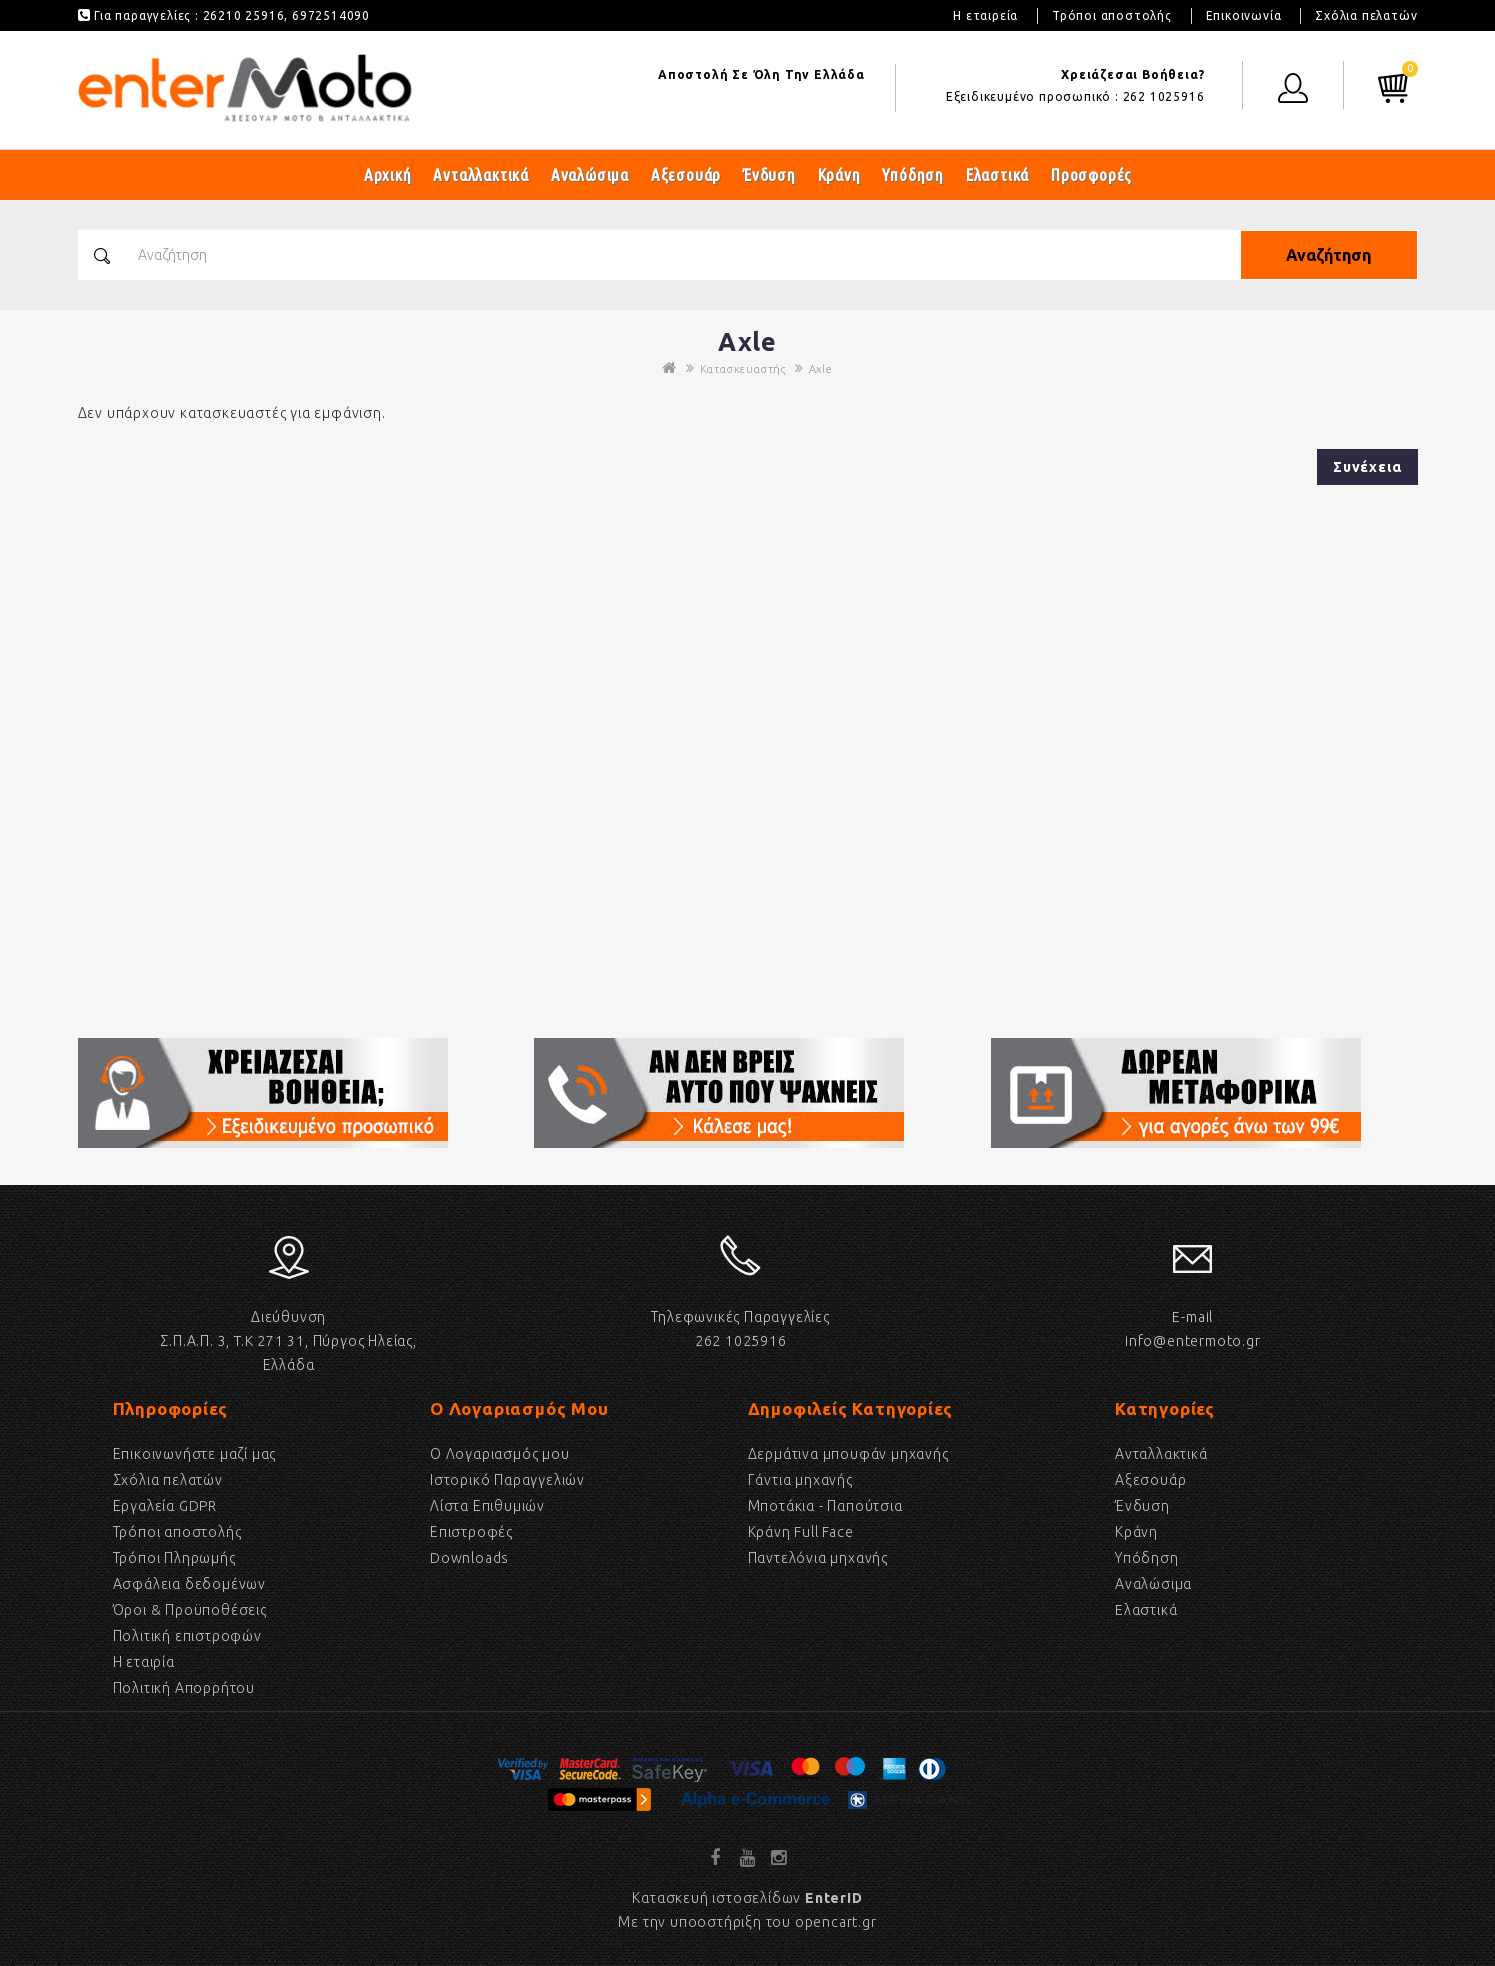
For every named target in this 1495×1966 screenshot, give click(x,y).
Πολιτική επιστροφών (187, 1636)
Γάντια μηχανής (800, 1480)
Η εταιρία (144, 1662)
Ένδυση (769, 174)
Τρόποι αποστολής (1112, 15)
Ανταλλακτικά (481, 174)
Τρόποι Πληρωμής (174, 1558)
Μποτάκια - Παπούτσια (825, 1506)
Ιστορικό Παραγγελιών (507, 1480)
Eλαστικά (1146, 1610)
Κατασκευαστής (743, 369)
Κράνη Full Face (801, 1532)
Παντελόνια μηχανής (818, 1558)
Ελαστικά (997, 174)
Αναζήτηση (1327, 255)
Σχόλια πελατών (1366, 15)
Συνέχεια (1367, 467)
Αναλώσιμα (590, 174)
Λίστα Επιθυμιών (487, 1506)
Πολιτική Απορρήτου (184, 1688)
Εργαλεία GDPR (165, 1506)
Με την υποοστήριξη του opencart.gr (747, 1922)
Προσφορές (1091, 174)
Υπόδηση (913, 174)
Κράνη (839, 174)
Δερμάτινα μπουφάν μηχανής (848, 1454)
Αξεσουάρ (686, 174)
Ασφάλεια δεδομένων (189, 1584)
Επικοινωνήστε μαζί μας (195, 1454)
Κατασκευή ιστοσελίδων (747, 1898)
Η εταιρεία (985, 15)
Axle (821, 369)
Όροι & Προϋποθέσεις (190, 1610)
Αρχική (388, 174)
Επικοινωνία (1244, 15)
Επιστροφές (471, 1532)
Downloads (469, 1558)
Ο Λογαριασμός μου (500, 1454)
